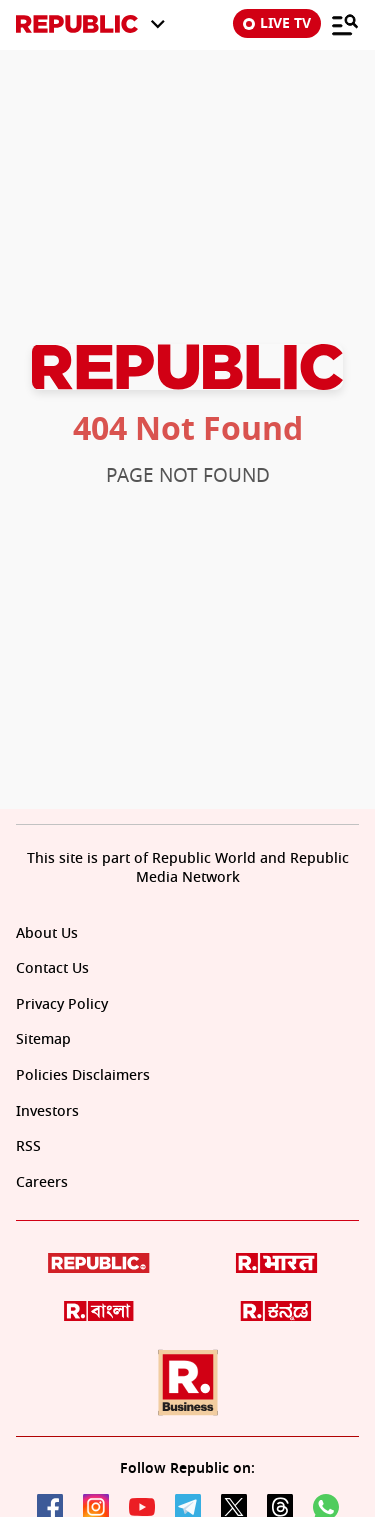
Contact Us (52, 968)
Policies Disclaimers (83, 1075)
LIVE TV (277, 23)
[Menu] (345, 24)
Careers (42, 1182)
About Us (47, 933)
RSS (28, 1146)
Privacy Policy (62, 1004)
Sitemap (43, 1039)
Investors (47, 1111)
